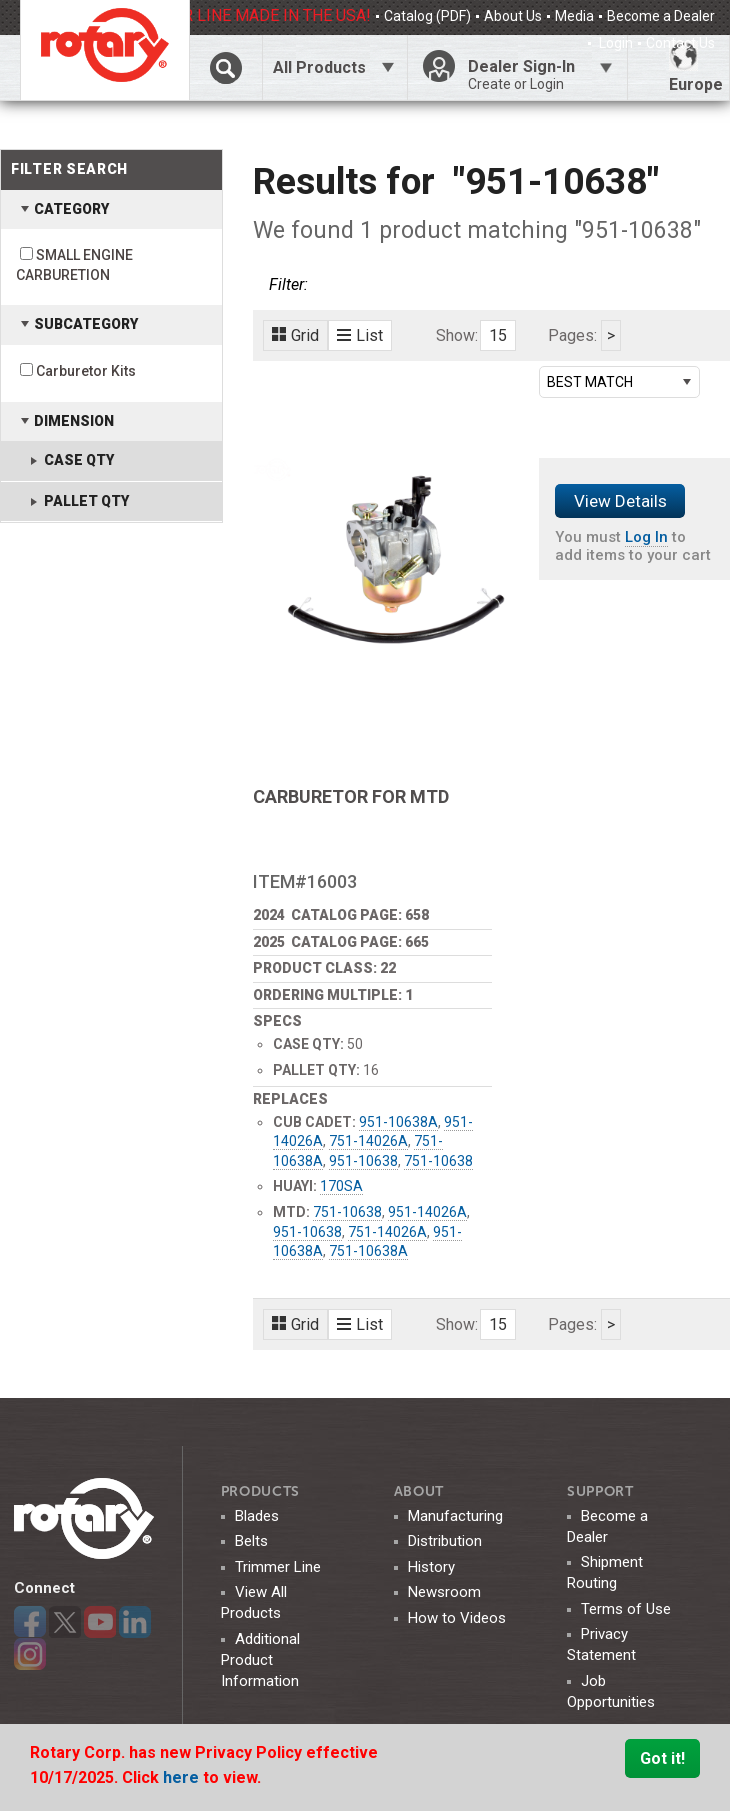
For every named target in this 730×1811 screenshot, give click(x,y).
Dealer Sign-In (540, 75)
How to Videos (457, 1618)
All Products (319, 67)
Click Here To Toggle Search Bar (225, 67)
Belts (251, 1541)
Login (614, 43)
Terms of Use (626, 1609)
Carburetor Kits (86, 371)
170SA (341, 1186)
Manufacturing (455, 1516)
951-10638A (398, 1122)
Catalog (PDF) (427, 16)
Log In (646, 537)
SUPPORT (600, 1491)
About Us (513, 16)
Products (261, 1491)
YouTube (100, 1622)
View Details (620, 501)
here (183, 1777)
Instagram (30, 1654)
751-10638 (438, 1161)
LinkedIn (135, 1622)
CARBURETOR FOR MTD (351, 796)
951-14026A (427, 1212)
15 (498, 335)
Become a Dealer (661, 16)
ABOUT (419, 1491)
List (360, 335)
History (431, 1567)
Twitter (65, 1622)
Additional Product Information (260, 1660)
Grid (295, 335)
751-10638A (368, 1251)
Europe (696, 67)
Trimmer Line (278, 1567)
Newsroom (444, 1592)
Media (574, 16)
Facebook (30, 1622)
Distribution (445, 1541)
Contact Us (680, 43)
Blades (257, 1516)
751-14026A (368, 1141)
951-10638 (363, 1161)
